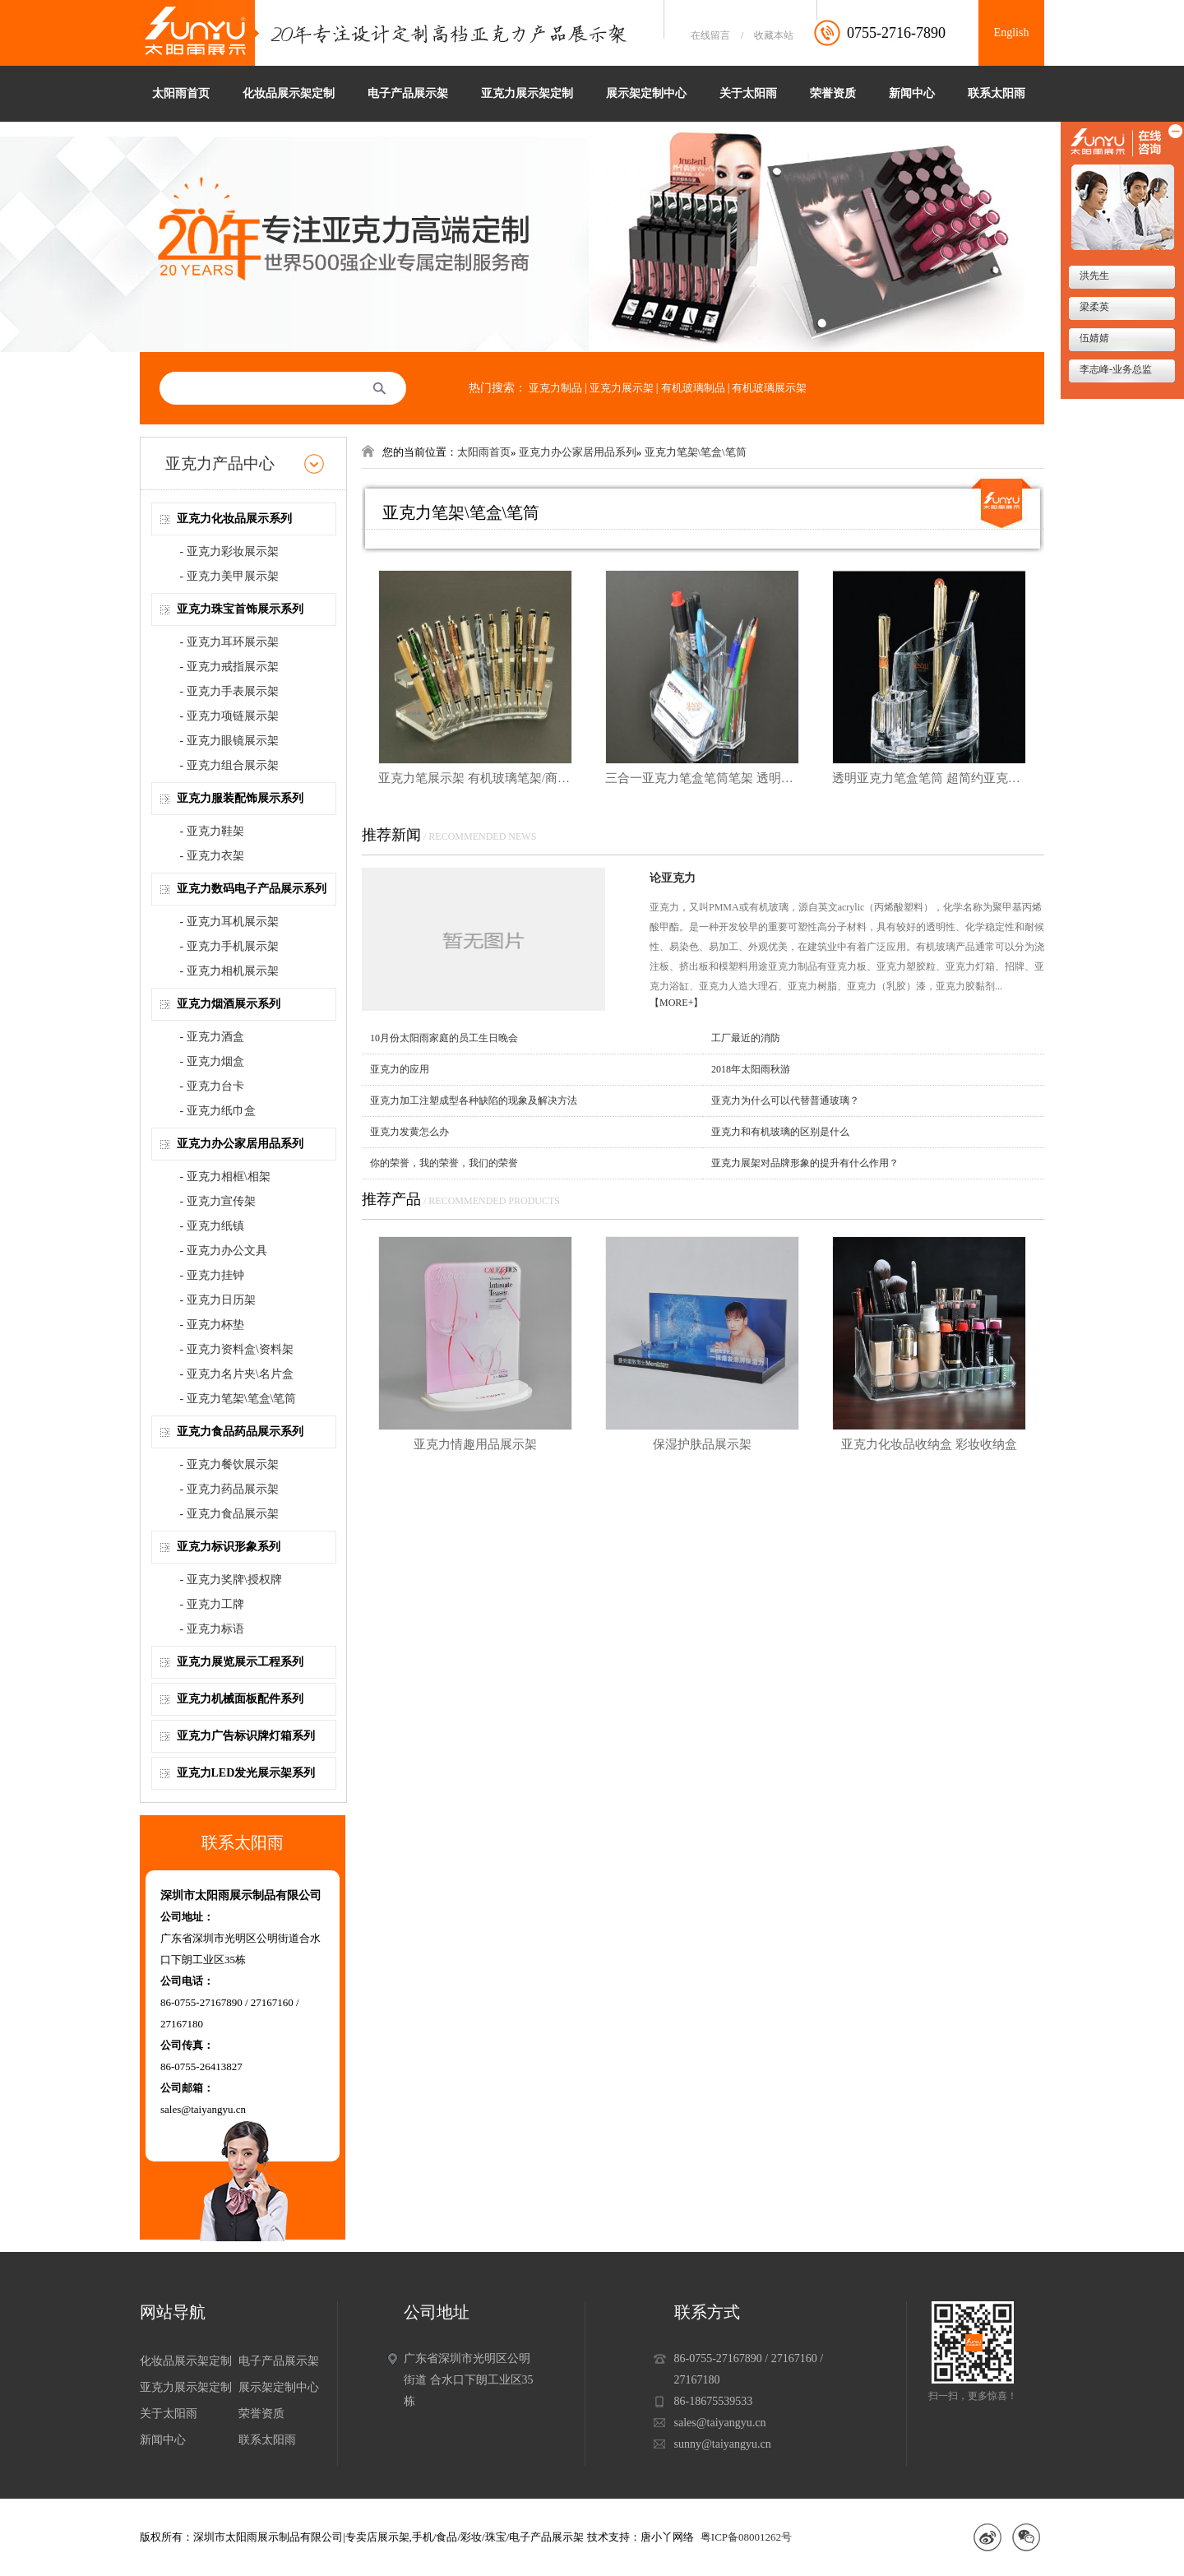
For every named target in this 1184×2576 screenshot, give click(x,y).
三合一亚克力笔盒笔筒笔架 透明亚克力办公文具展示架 (702, 778)
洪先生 (1093, 275)
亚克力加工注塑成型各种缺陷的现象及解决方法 (473, 1100)
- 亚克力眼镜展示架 (229, 740)
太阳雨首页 (181, 93)
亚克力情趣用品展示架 (475, 1444)
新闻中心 (912, 93)
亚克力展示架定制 (527, 93)
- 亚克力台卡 (212, 1086)
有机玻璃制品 (693, 388)
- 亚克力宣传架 (218, 1201)
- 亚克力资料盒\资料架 (237, 1349)
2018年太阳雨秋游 (750, 1069)
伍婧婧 (1093, 338)
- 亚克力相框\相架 (225, 1176)
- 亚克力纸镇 (212, 1226)
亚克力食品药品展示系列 (240, 1431)
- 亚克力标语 (212, 1629)
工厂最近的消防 (745, 1038)
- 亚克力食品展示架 (229, 1514)
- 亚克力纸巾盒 (218, 1111)
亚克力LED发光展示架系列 (246, 1773)
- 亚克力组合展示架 (229, 765)
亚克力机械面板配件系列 (240, 1699)
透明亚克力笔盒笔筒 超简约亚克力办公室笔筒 (929, 778)
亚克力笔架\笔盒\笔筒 (696, 452)
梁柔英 (1093, 307)
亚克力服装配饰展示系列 (240, 798)
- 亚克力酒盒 (212, 1037)
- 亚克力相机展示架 (229, 971)
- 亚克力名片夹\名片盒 (237, 1374)
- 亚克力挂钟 (212, 1275)
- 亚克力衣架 (212, 856)
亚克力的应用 (399, 1069)
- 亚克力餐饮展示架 (229, 1464)
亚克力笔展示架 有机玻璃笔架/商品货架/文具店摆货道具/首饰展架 (475, 778)
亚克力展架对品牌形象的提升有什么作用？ (805, 1163)
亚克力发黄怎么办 (409, 1131)
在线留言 (710, 35)
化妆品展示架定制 (289, 93)
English (1011, 32)
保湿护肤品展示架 (702, 1444)
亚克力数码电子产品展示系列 (251, 889)
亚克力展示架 (622, 388)
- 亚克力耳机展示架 (229, 921)
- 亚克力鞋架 (212, 831)
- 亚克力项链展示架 (229, 716)
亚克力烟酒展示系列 (228, 1004)
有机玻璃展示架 (769, 388)
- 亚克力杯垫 (212, 1324)
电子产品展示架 (408, 93)
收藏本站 (773, 35)
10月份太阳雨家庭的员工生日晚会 (444, 1038)
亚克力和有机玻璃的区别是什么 (780, 1131)
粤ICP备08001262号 (746, 2537)
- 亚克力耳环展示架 (229, 642)
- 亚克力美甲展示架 (229, 576)
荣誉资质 (833, 93)
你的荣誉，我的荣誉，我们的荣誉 (444, 1163)
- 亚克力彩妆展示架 (229, 551)
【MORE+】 (676, 1002)
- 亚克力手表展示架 (229, 691)
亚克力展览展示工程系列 (240, 1662)
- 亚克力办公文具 (223, 1250)
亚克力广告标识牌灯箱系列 (246, 1736)
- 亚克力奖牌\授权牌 (231, 1579)
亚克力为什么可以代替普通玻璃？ (785, 1100)
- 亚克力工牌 (212, 1604)
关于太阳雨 (748, 93)
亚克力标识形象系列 (228, 1547)
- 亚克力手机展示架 (229, 946)
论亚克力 (673, 878)
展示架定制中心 (646, 93)
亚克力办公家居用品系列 (240, 1143)
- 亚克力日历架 (218, 1300)
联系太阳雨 (996, 93)
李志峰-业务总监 (1114, 369)
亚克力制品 (555, 388)
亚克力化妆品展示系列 (234, 518)
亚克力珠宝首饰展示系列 (240, 609)
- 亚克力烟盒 (212, 1061)
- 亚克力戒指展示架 (229, 666)
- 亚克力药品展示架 (229, 1489)
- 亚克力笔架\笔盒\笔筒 (238, 1398)
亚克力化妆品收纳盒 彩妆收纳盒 (929, 1444)
